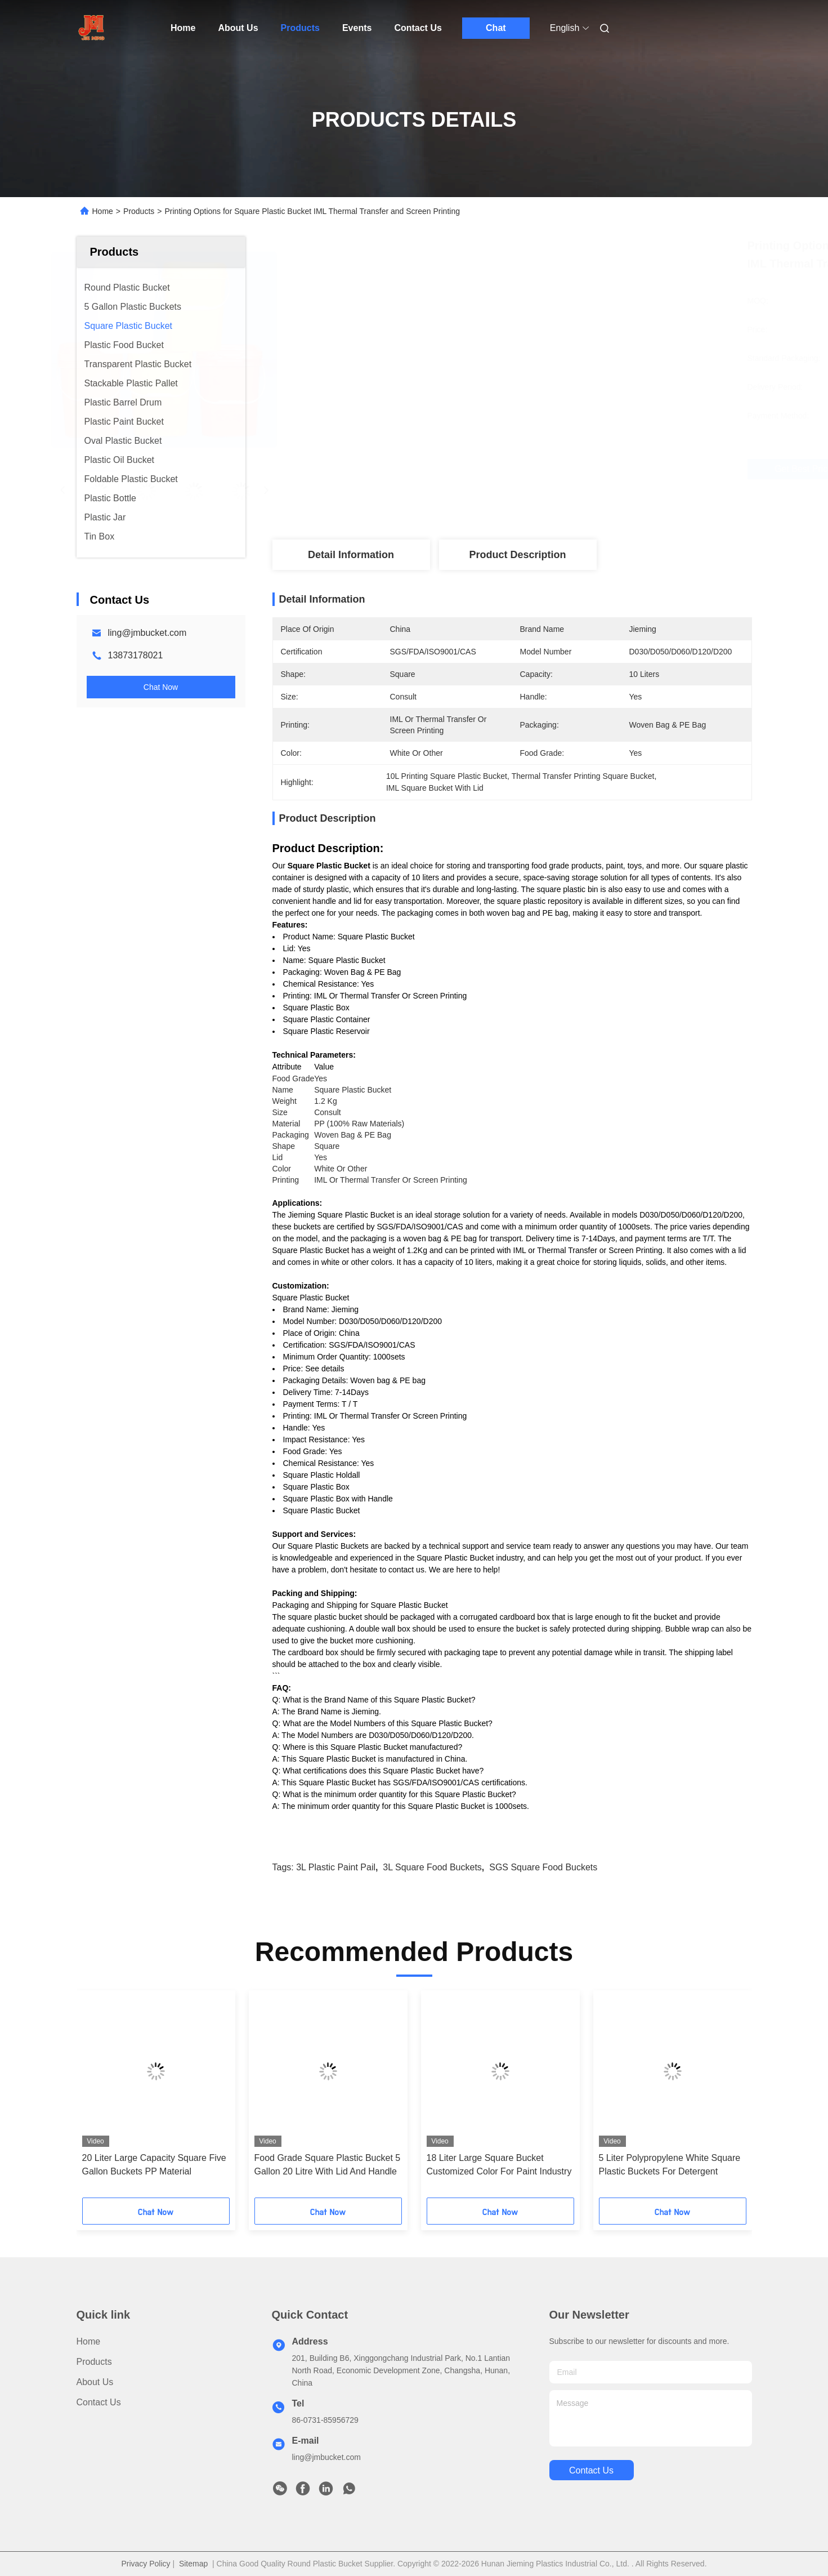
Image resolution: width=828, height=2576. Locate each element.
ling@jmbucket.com (147, 633)
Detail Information (351, 554)
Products (300, 28)
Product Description (517, 554)
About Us (238, 28)
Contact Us (417, 28)
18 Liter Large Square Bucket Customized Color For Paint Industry (499, 2164)
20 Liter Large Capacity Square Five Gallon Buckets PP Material (154, 2164)
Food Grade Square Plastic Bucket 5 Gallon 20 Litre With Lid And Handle (327, 2164)
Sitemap (193, 2563)
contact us (591, 2470)
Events (357, 28)
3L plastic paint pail (335, 1867)
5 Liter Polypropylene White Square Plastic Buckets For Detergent (670, 2164)
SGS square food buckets (543, 1867)
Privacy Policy (145, 2563)
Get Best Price (578, 469)
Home (183, 28)
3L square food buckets (432, 1867)
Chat (496, 28)
